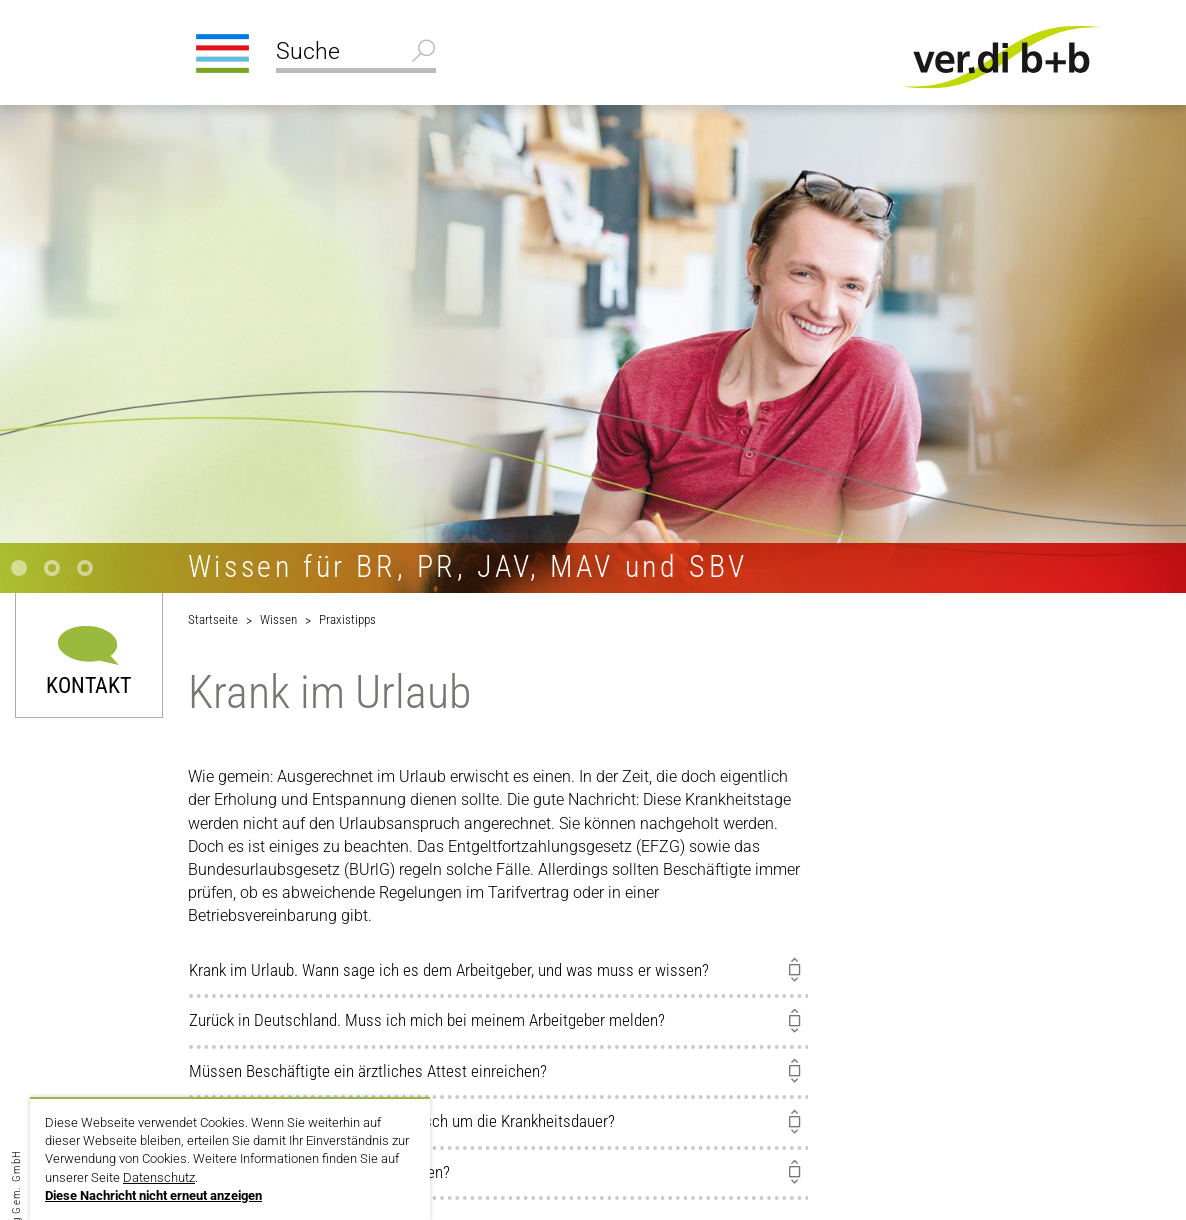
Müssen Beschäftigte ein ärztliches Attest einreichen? (368, 1071)
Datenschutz (159, 1177)
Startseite (213, 619)
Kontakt (88, 684)
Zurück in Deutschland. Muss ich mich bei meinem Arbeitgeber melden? (427, 1020)
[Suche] (356, 54)
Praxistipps (347, 619)
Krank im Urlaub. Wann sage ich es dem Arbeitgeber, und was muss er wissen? (449, 970)
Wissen (278, 619)
